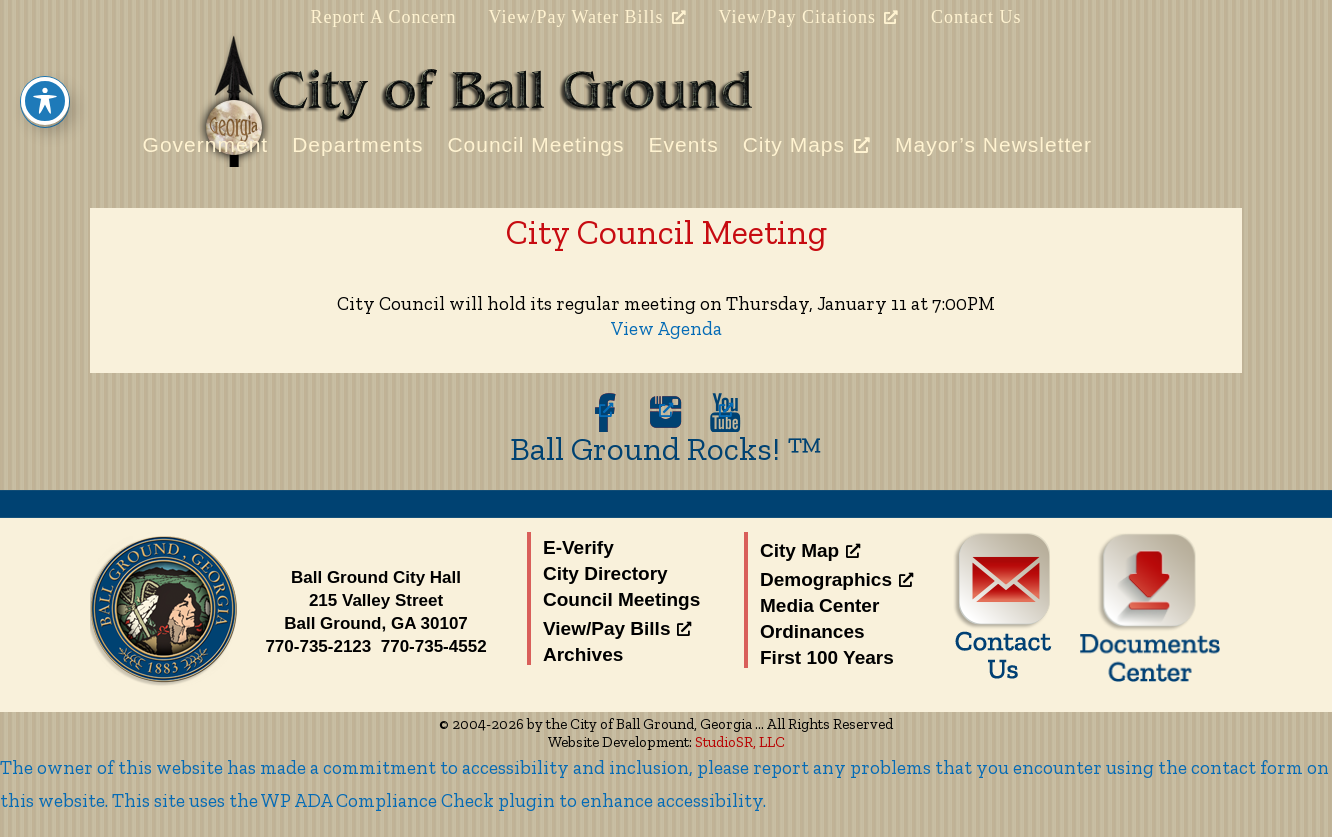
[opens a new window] (606, 412)
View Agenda (666, 328)
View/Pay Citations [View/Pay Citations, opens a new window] (809, 17)
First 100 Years (827, 657)
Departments (357, 144)
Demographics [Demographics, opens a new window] (836, 579)
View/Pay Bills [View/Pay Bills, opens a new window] (617, 628)
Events (683, 144)
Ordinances (812, 631)
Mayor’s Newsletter (993, 144)
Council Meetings (535, 144)
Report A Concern (383, 17)
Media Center (819, 605)
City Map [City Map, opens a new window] (810, 550)
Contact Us (976, 17)
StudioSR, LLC (740, 742)
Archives (583, 654)
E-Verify (578, 547)
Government (206, 144)
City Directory (605, 573)
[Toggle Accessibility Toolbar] (45, 74)
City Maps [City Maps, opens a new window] (807, 144)
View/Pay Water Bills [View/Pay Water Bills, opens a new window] (587, 17)
